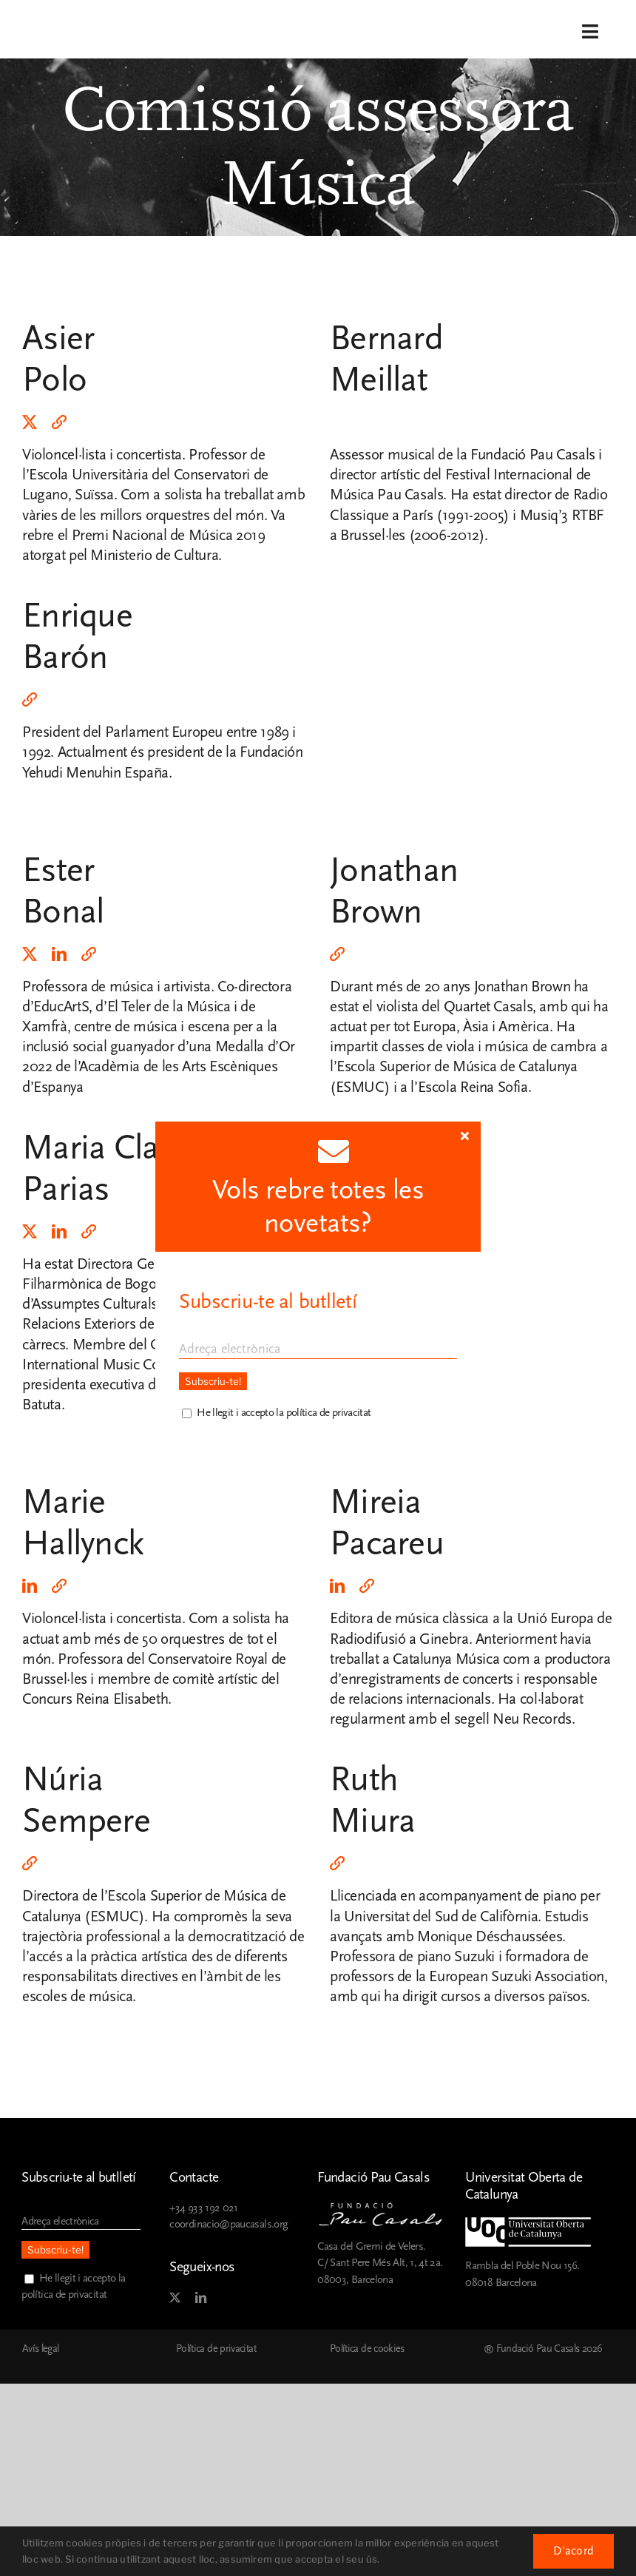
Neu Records (532, 1718)
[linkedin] (59, 954)
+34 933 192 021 (203, 2208)
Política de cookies (367, 2349)
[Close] (464, 1135)
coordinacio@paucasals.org (228, 2224)
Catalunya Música (446, 1659)
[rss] (59, 422)
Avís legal (40, 2349)
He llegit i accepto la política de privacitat (284, 1412)
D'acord (573, 2551)
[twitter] (29, 422)
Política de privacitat (216, 2349)
